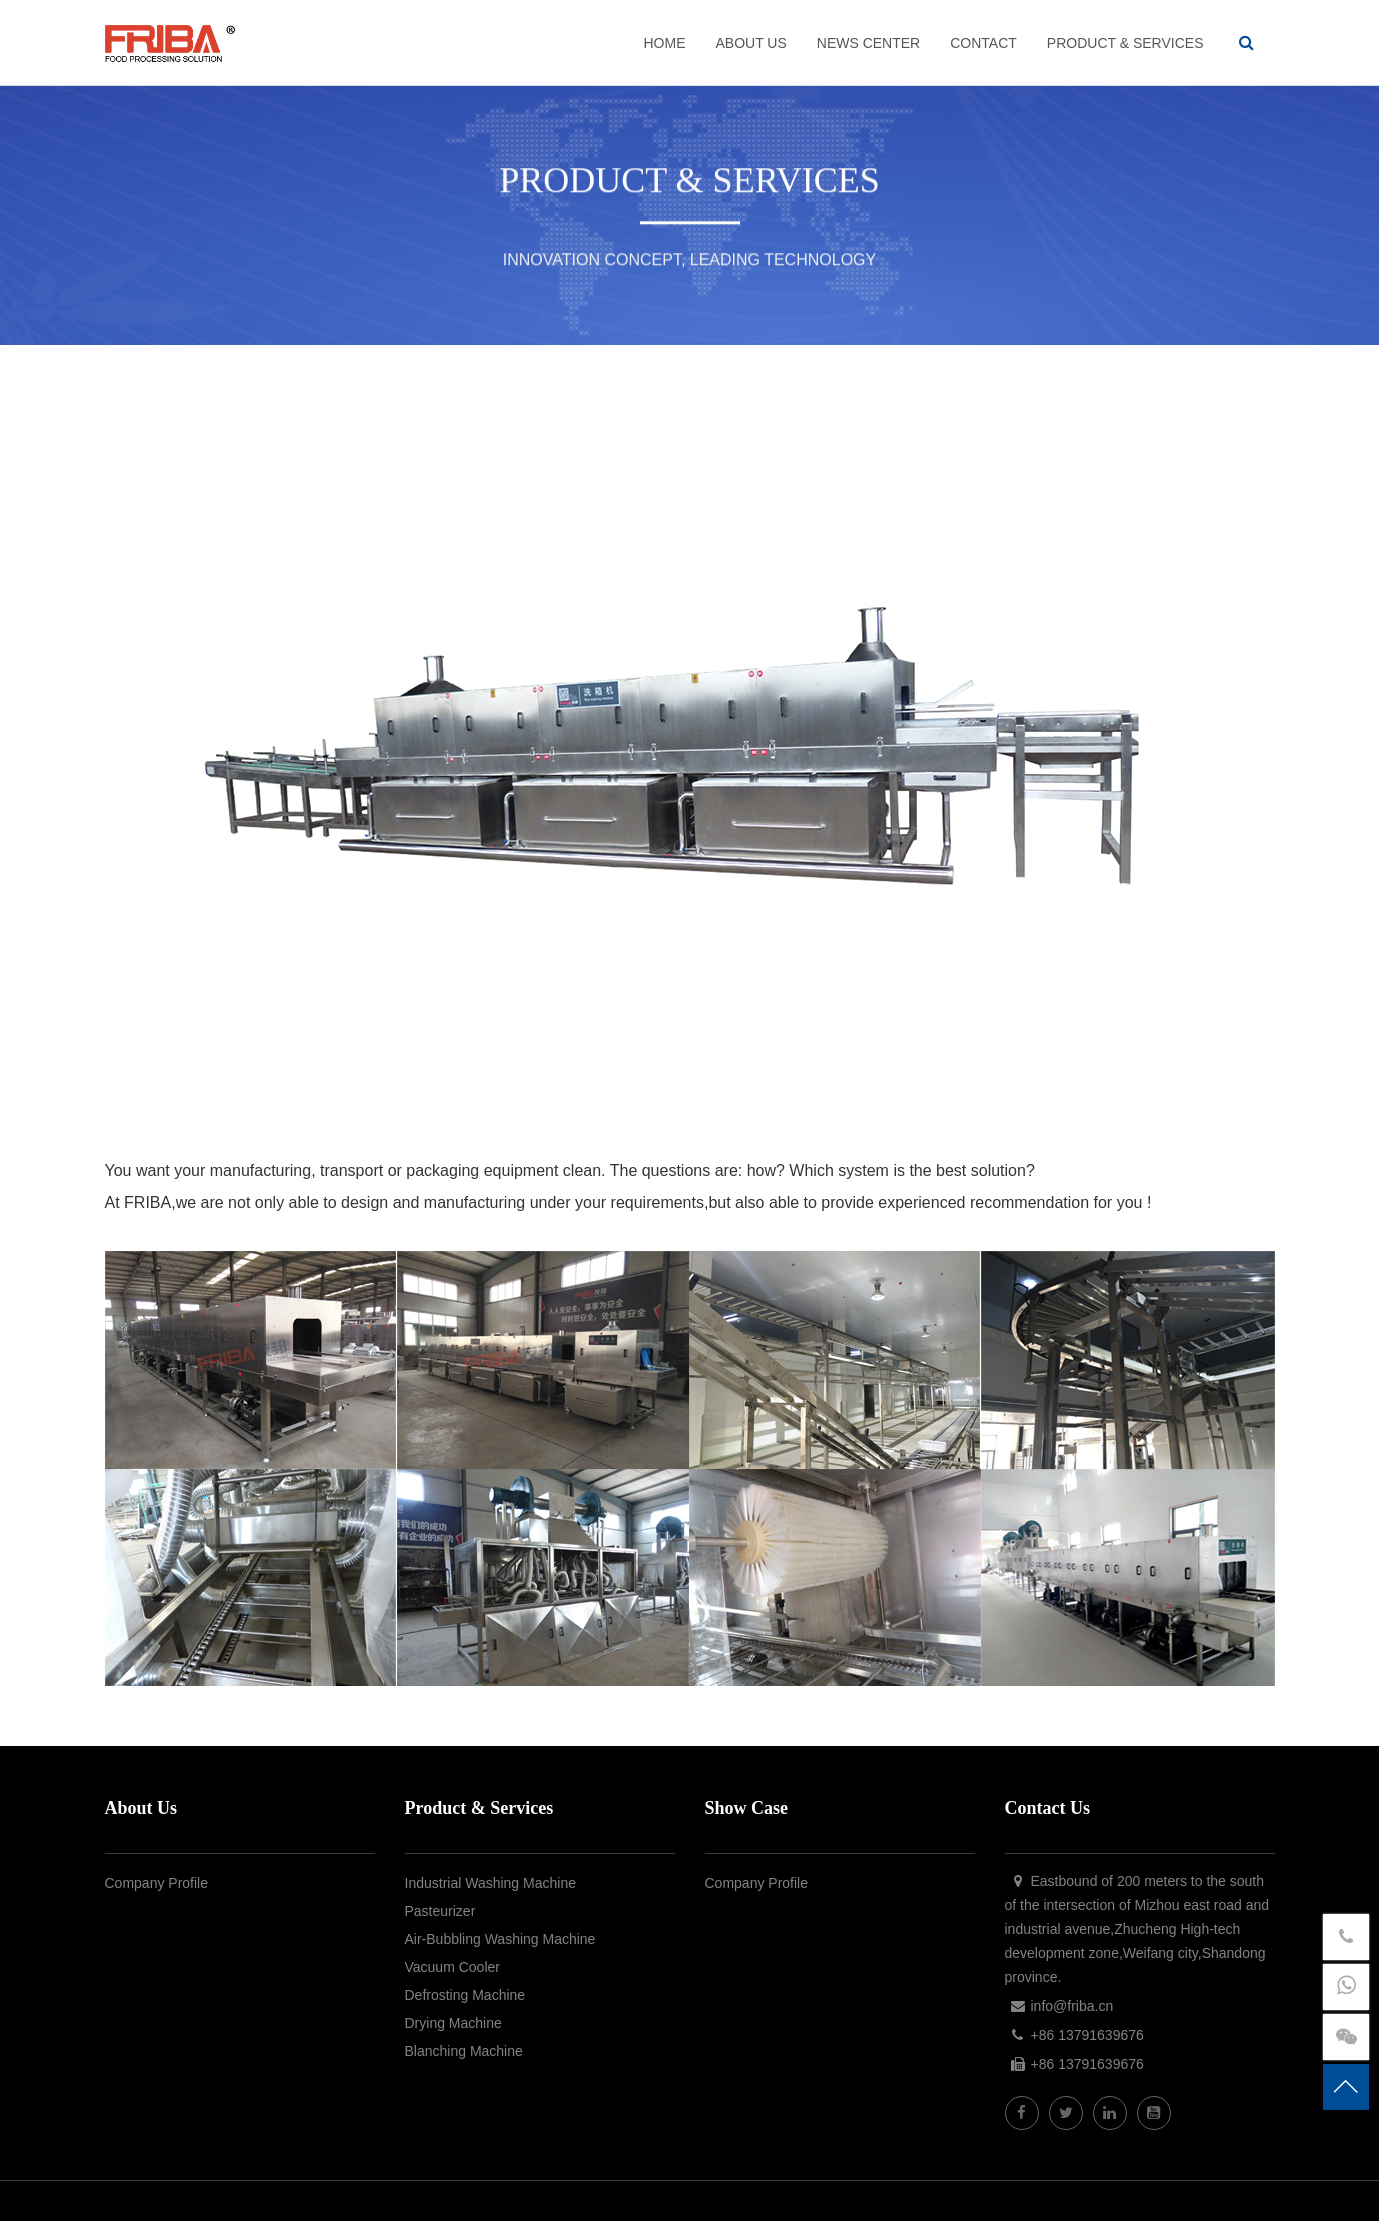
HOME (664, 43)
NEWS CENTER (868, 43)
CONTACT (983, 43)
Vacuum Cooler (452, 1967)
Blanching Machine (464, 2051)
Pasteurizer (440, 1911)
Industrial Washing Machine (490, 1883)
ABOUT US (750, 43)
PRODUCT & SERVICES (1125, 43)
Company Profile (157, 1883)
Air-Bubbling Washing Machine (500, 1939)
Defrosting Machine (465, 1995)
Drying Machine (453, 2023)
